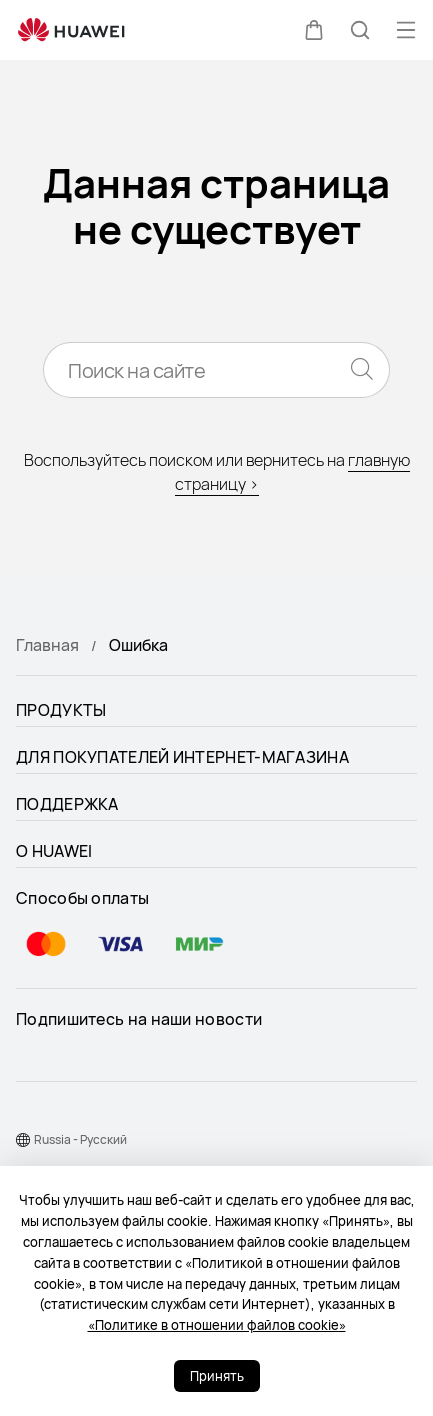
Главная (47, 645)
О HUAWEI (54, 851)
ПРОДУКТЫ (61, 710)
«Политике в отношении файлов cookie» (217, 1325)
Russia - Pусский (80, 1139)
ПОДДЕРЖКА (67, 804)
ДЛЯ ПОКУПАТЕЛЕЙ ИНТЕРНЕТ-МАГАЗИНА (182, 757)
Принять (217, 1376)
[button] (314, 30)
